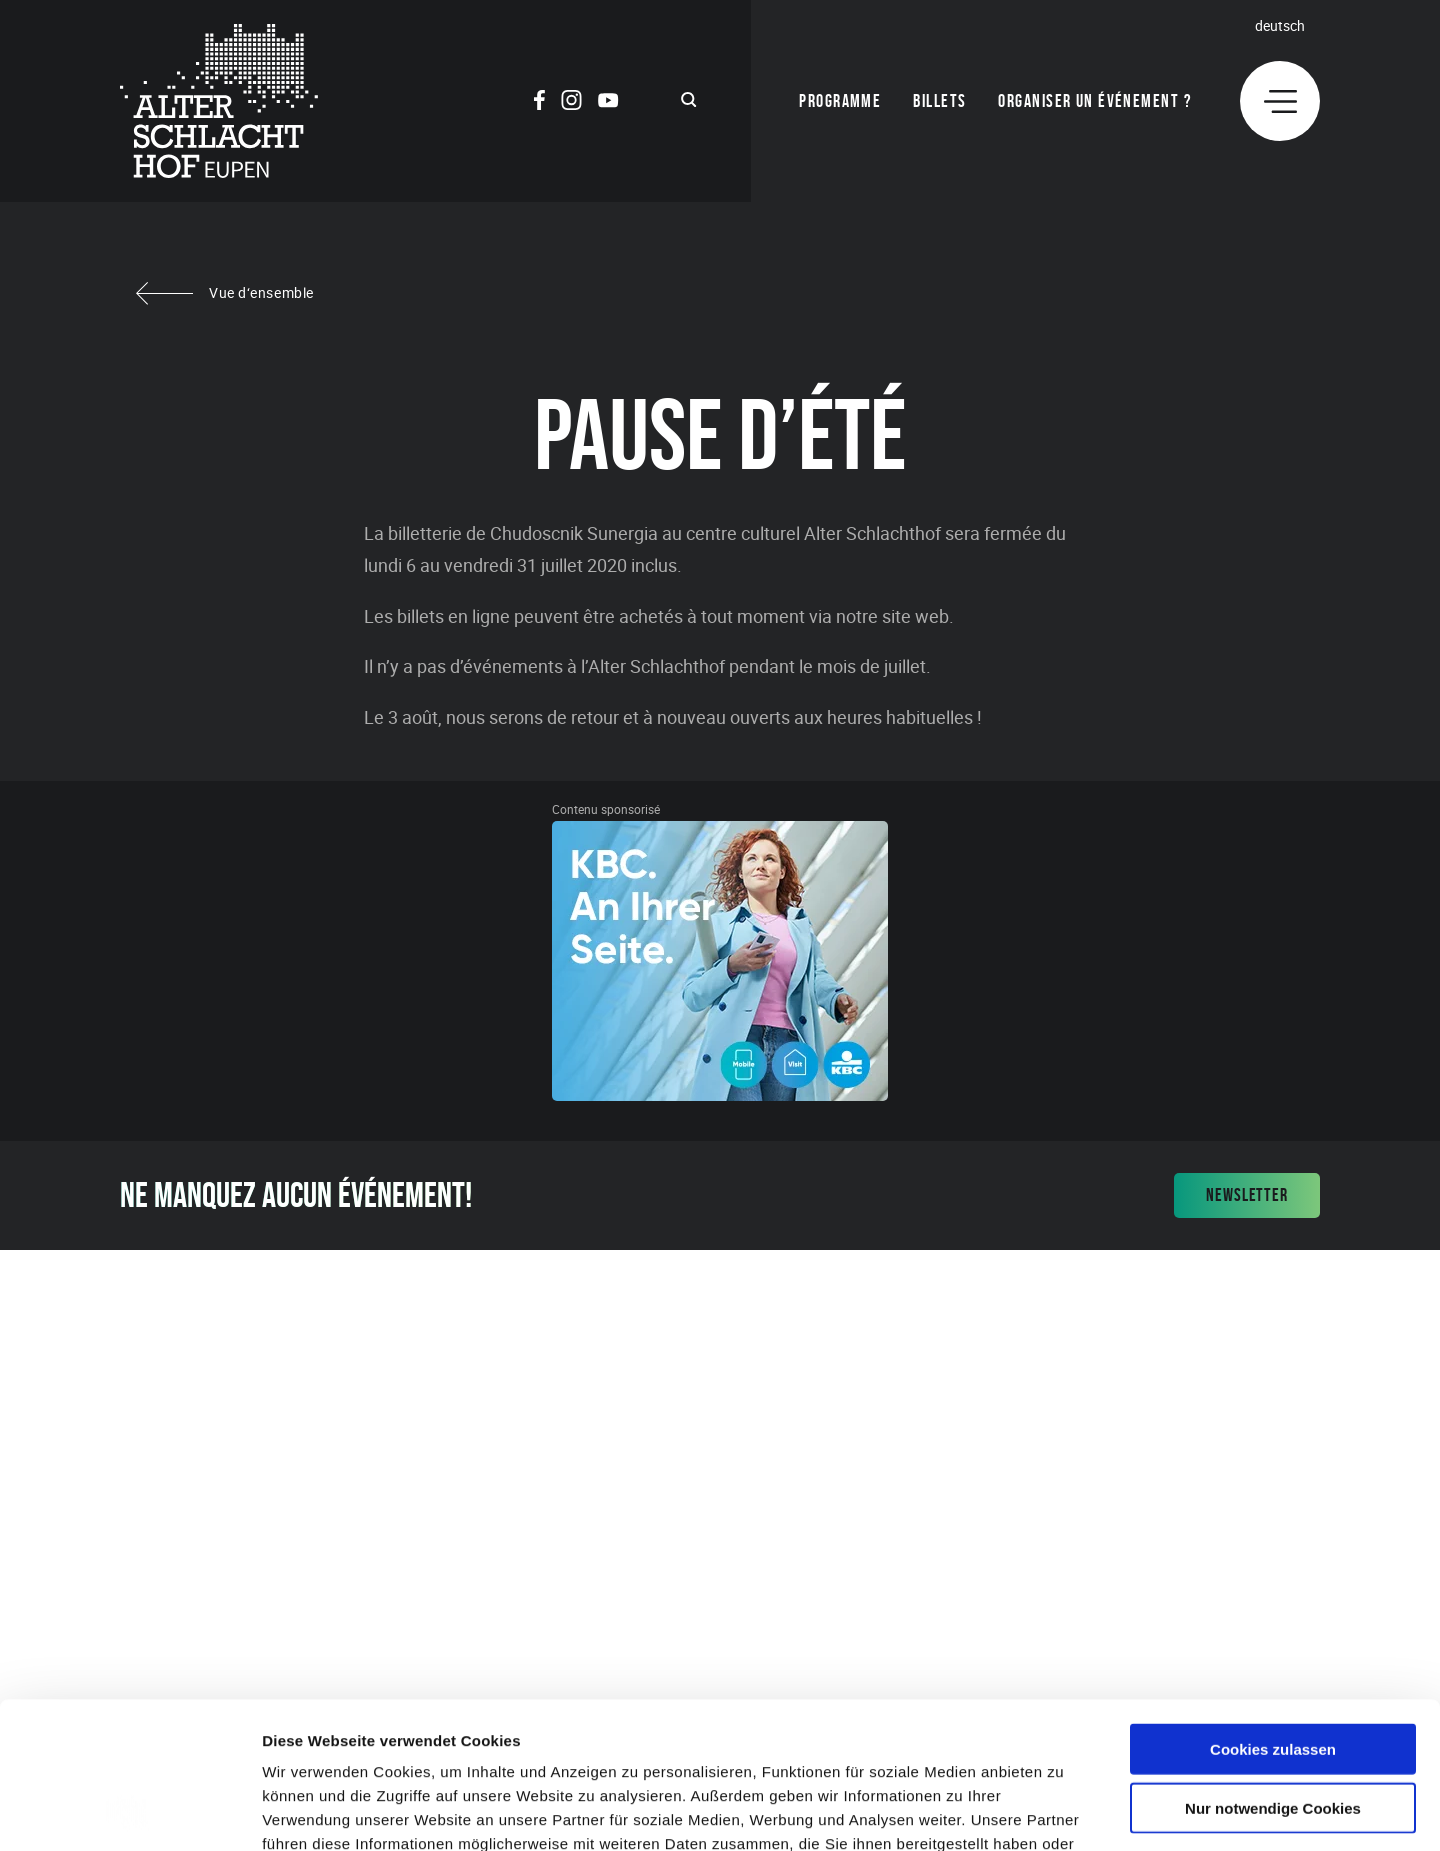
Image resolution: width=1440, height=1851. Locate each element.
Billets (939, 101)
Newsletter (1247, 1195)
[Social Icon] (539, 103)
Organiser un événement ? (1095, 101)
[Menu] (1280, 101)
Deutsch (1280, 25)
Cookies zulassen (1273, 1611)
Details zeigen (1063, 1811)
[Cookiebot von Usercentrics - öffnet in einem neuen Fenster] (129, 1812)
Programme (840, 101)
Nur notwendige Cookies (1273, 1670)
